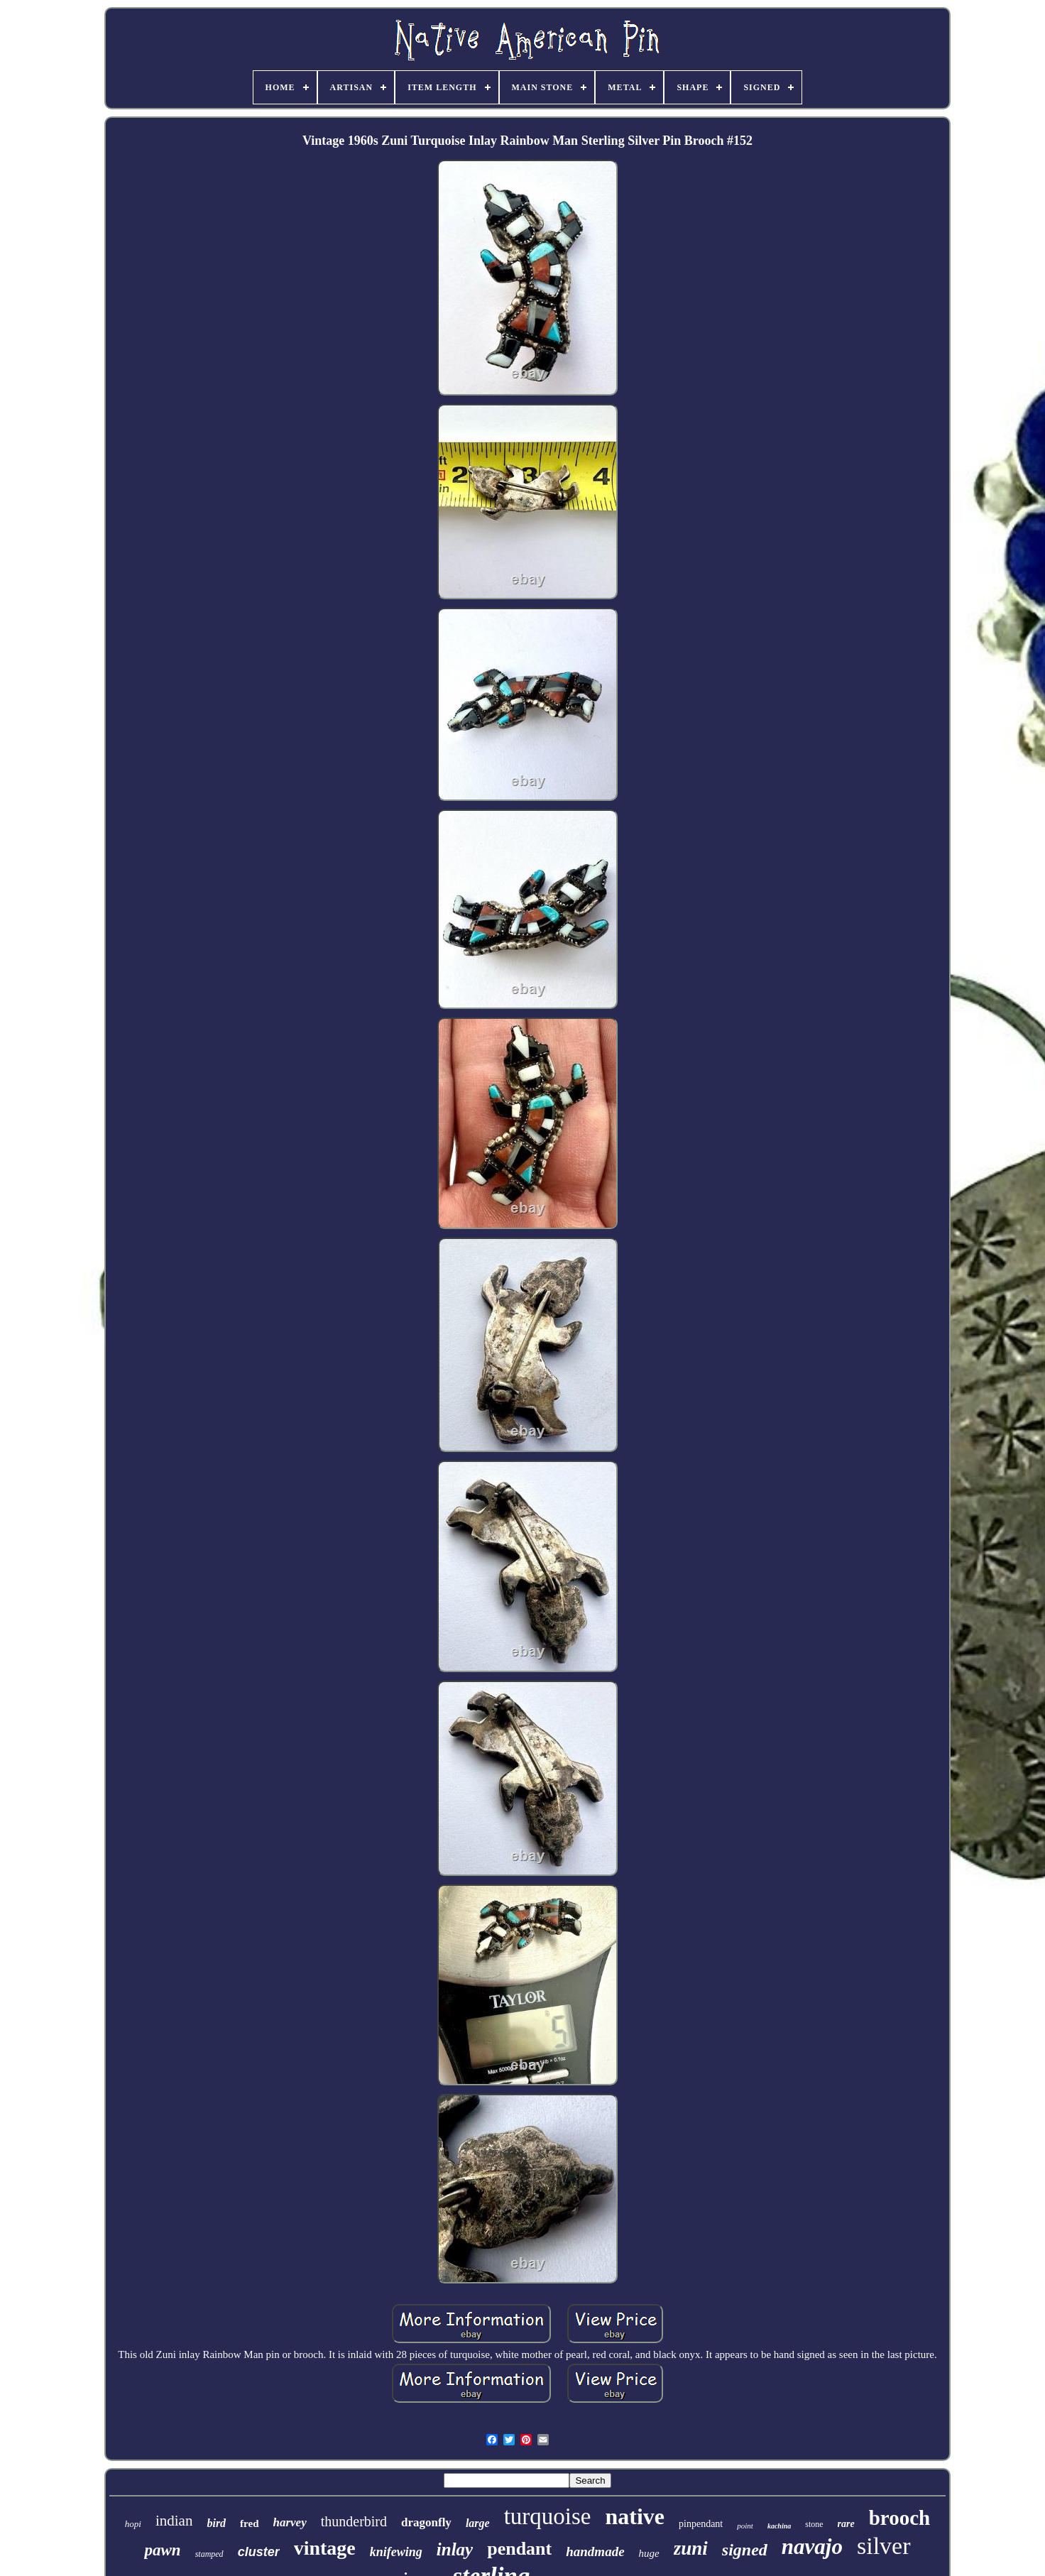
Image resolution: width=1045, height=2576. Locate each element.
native (634, 2516)
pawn (162, 2550)
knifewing (396, 2552)
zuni (691, 2548)
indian (174, 2520)
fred (249, 2523)
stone (814, 2524)
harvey (290, 2522)
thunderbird (354, 2521)
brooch (899, 2517)
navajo (812, 2546)
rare (846, 2523)
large (478, 2523)
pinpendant (701, 2523)
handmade (595, 2551)
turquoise (547, 2516)
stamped (209, 2554)
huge (649, 2553)
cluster (259, 2552)
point (745, 2525)
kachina (779, 2526)
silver (884, 2546)
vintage (325, 2548)
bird (216, 2523)
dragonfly (426, 2522)
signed (744, 2549)
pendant (519, 2548)
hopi (133, 2523)
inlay (455, 2549)
